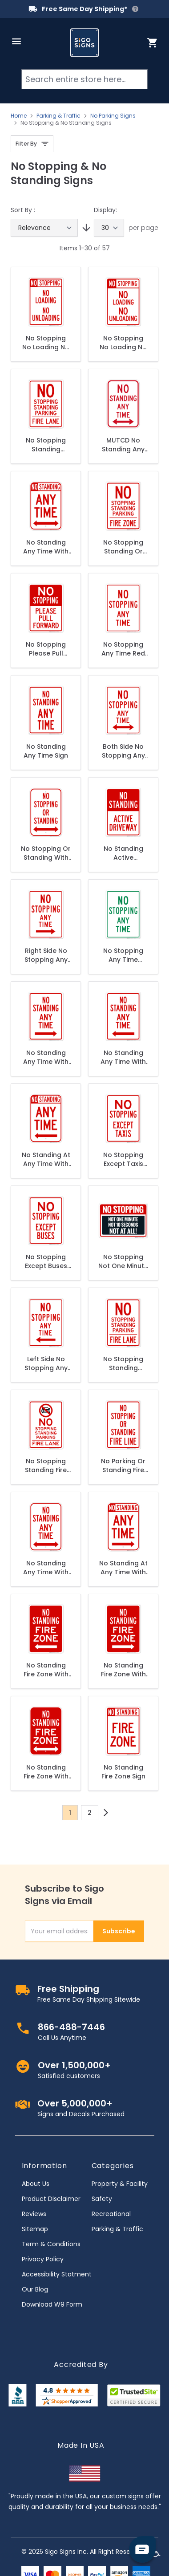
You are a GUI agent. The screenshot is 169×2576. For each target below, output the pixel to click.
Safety (102, 2198)
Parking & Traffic (58, 115)
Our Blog (35, 2289)
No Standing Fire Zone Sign (123, 1772)
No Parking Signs (113, 115)
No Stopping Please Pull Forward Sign (46, 649)
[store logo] (84, 42)
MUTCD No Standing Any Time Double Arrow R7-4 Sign (123, 445)
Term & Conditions (51, 2244)
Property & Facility (120, 2183)
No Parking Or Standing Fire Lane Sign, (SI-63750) (123, 1465)
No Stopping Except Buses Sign (46, 1261)
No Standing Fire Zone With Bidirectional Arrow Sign (46, 1772)
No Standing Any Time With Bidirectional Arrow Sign (45, 547)
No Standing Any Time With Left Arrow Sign (123, 1057)
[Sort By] (44, 228)
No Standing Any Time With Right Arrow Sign (45, 1057)
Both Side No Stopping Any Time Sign (123, 751)
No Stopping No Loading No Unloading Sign (46, 343)
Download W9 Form (52, 2304)
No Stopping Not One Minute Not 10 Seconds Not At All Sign (123, 1261)
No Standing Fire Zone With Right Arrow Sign (123, 1670)
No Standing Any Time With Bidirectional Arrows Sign (45, 1567)
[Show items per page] (109, 228)
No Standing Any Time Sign (46, 751)
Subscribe (118, 1931)
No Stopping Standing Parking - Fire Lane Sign (123, 1363)
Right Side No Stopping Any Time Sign (46, 955)
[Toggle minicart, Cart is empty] (152, 42)
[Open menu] (16, 41)
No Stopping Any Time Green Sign (123, 955)
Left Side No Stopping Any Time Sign (46, 1363)
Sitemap (35, 2228)
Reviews (34, 2213)
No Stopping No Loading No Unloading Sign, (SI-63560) (123, 343)
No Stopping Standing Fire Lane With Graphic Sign (46, 1465)
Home (19, 115)
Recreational (111, 2213)
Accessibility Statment (57, 2274)
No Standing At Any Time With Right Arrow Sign (123, 1567)
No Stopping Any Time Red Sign (123, 649)
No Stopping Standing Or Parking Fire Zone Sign (123, 547)
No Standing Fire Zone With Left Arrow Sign (46, 1670)
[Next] (105, 1812)
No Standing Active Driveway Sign (123, 853)
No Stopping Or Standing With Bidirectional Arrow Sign (46, 853)
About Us (35, 2183)
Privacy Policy (43, 2259)
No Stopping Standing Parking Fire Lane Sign (46, 445)
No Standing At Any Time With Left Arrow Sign (46, 1159)
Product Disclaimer (51, 2198)
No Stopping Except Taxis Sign (123, 1159)
